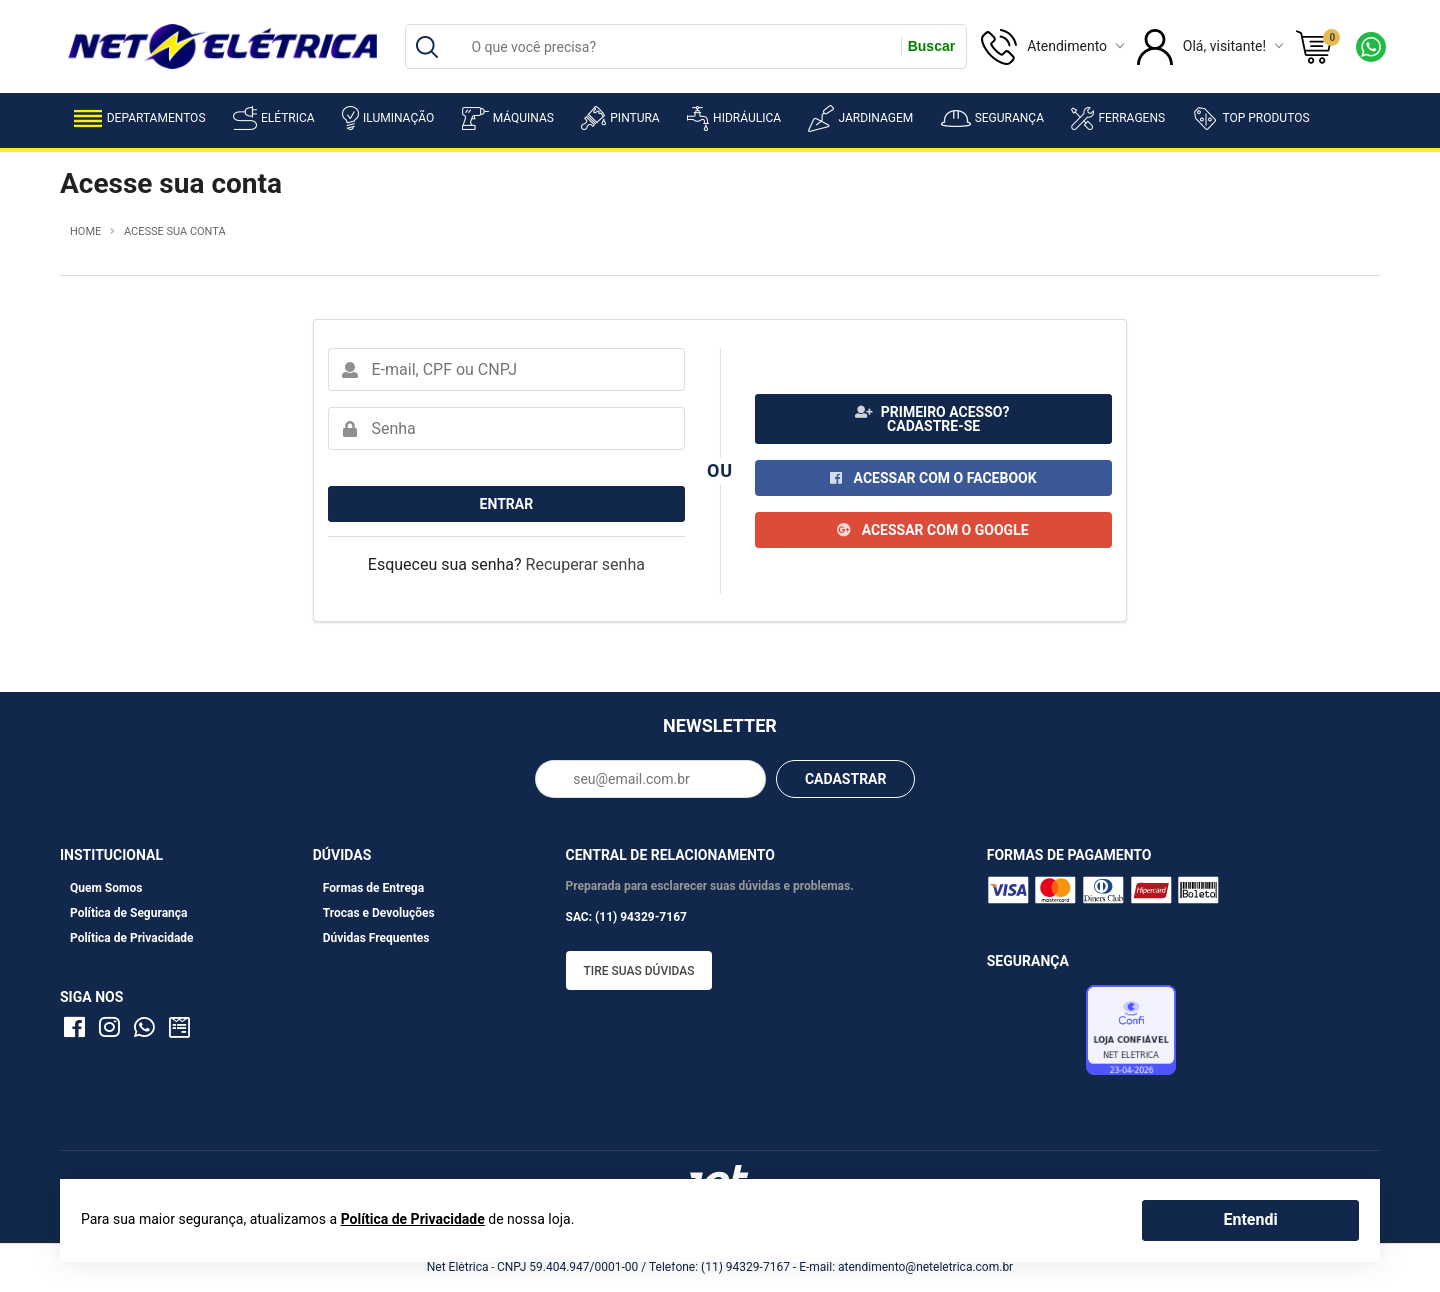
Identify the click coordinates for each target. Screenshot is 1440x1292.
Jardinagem (860, 118)
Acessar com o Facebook (932, 478)
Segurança (992, 118)
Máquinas (508, 118)
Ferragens (1118, 118)
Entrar (507, 504)
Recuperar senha (585, 564)
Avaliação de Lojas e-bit (1034, 1036)
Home (85, 231)
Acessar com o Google (932, 530)
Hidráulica (734, 118)
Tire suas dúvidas (639, 971)
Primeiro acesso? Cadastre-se (932, 419)
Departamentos (140, 118)
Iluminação (388, 118)
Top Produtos (1250, 118)
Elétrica (274, 118)
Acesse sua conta (175, 231)
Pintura (620, 118)
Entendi (1250, 1219)
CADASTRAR (846, 779)
